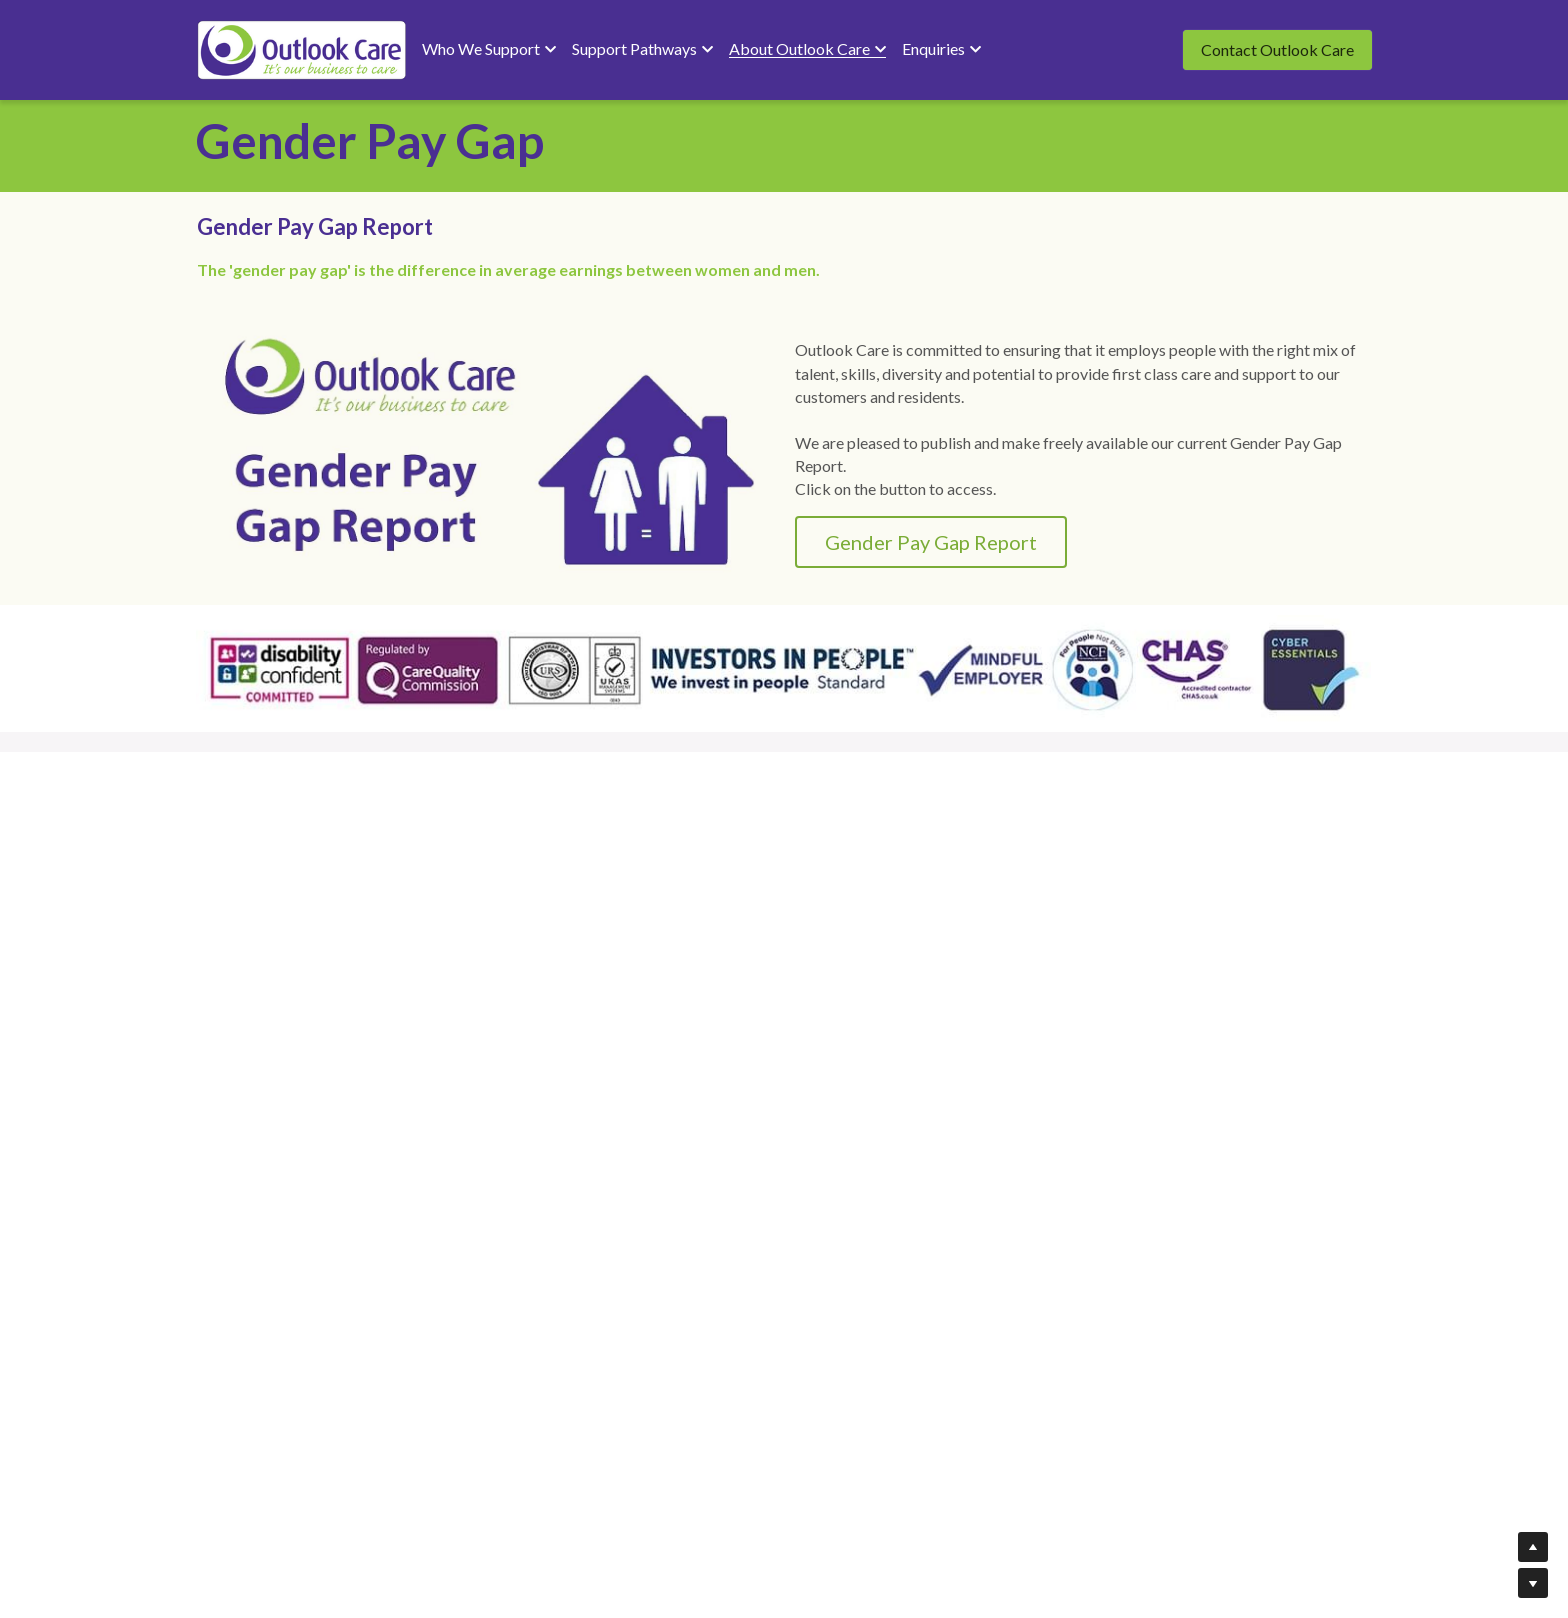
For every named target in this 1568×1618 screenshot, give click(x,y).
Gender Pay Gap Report (793, 478)
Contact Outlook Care (1277, 49)
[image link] (301, 48)
